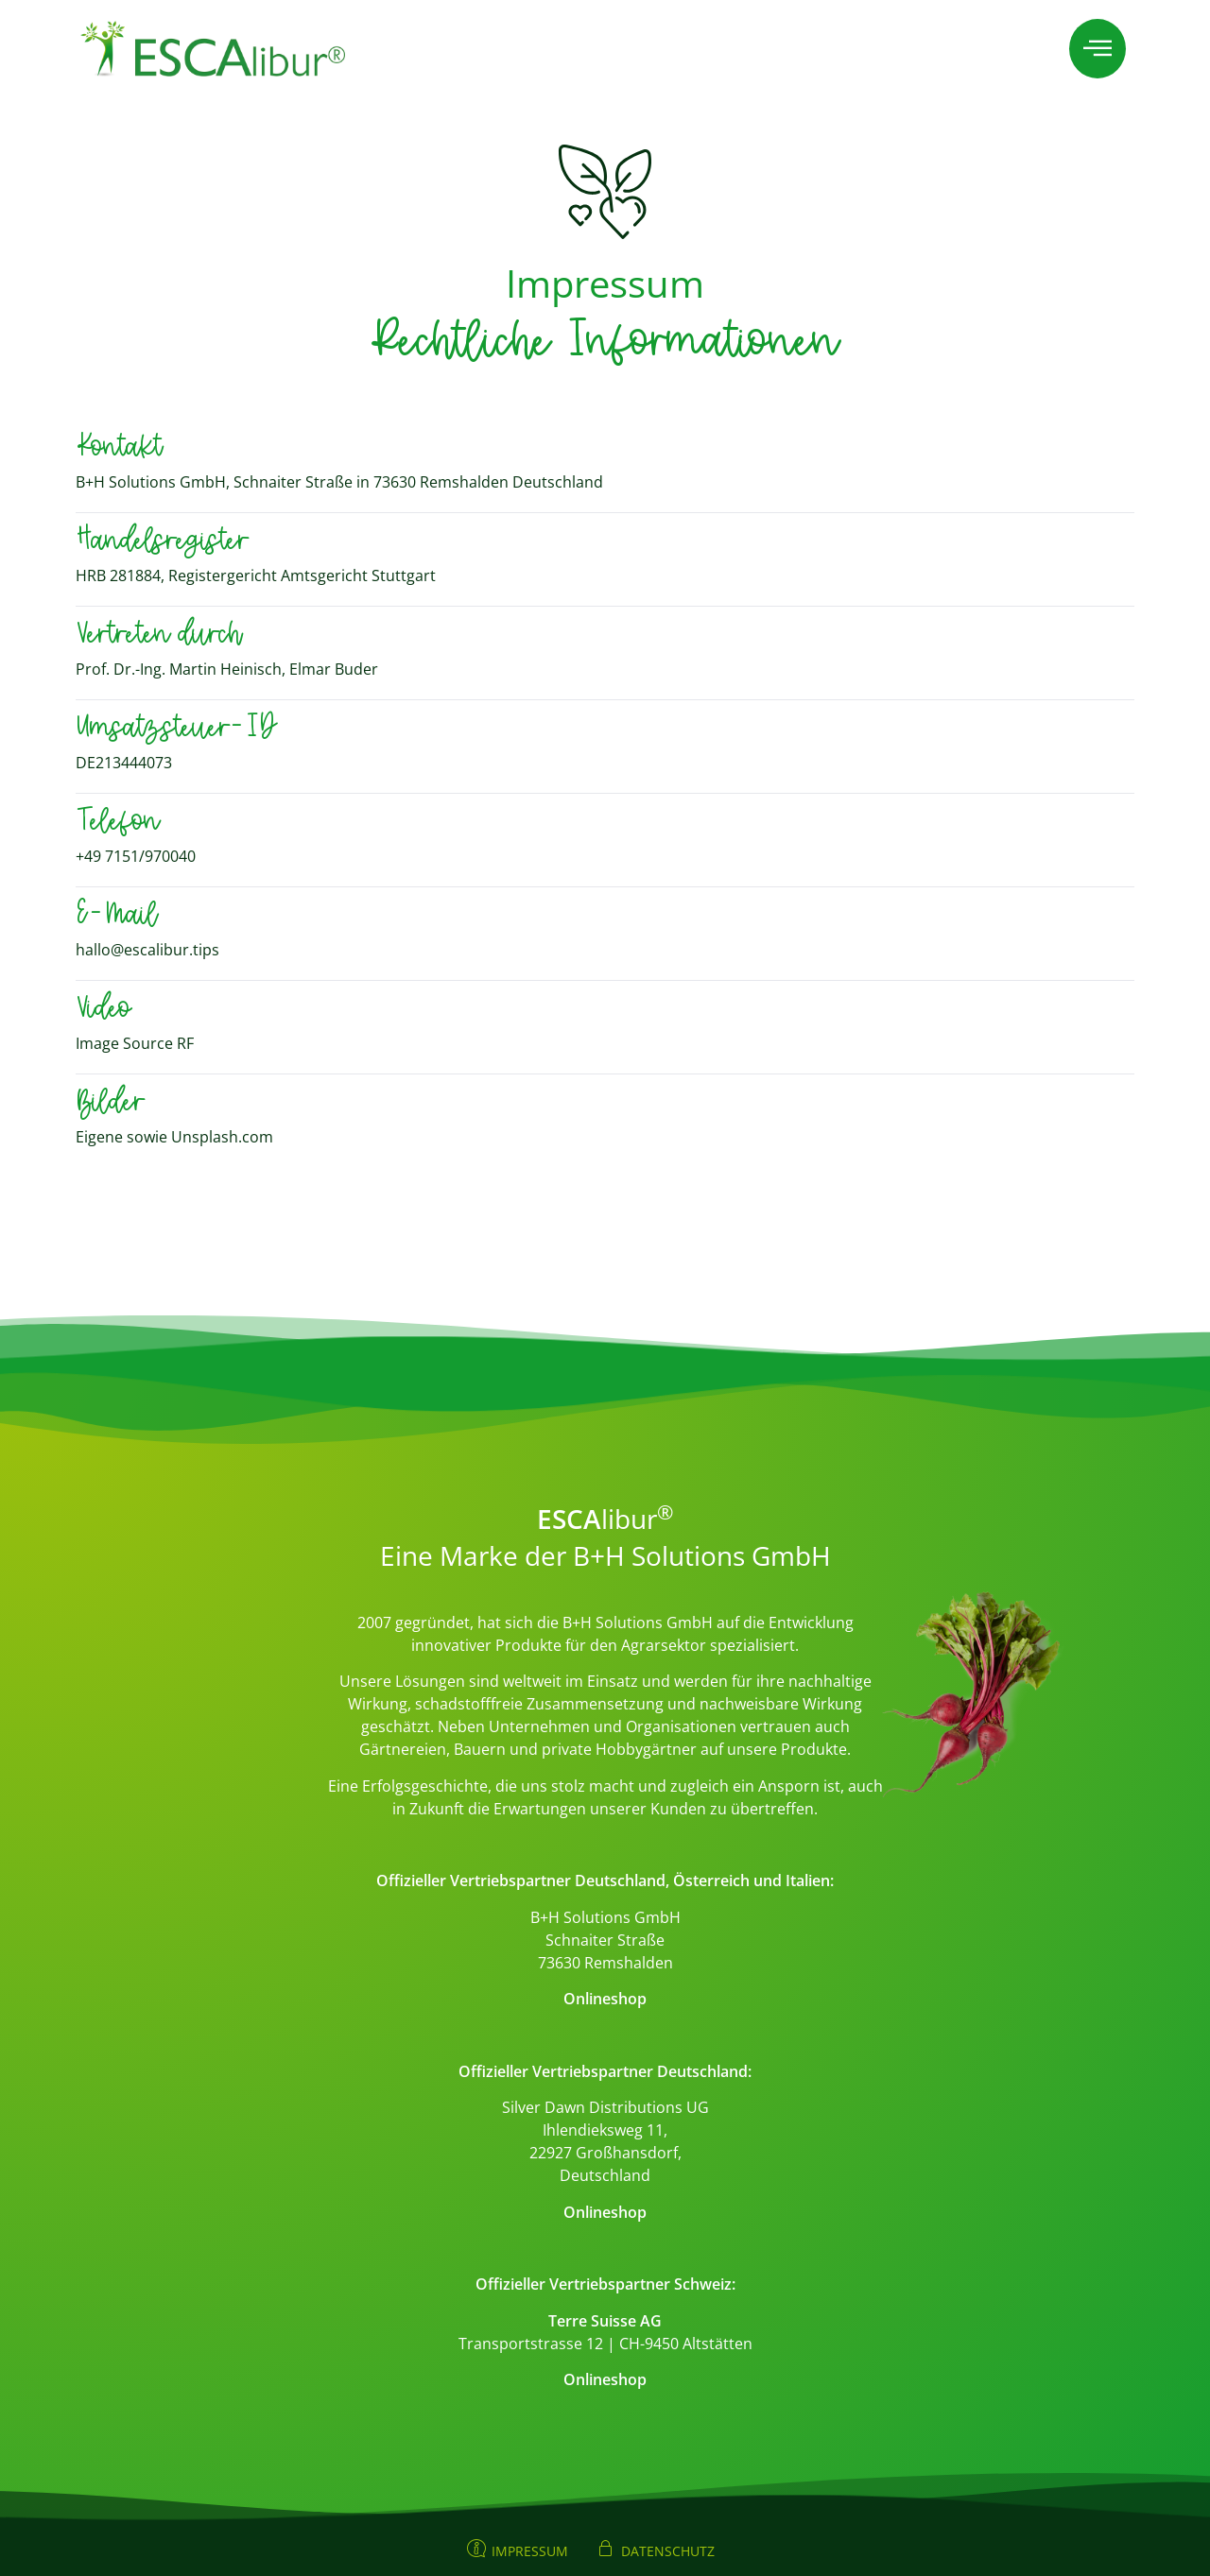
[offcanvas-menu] (1097, 48)
